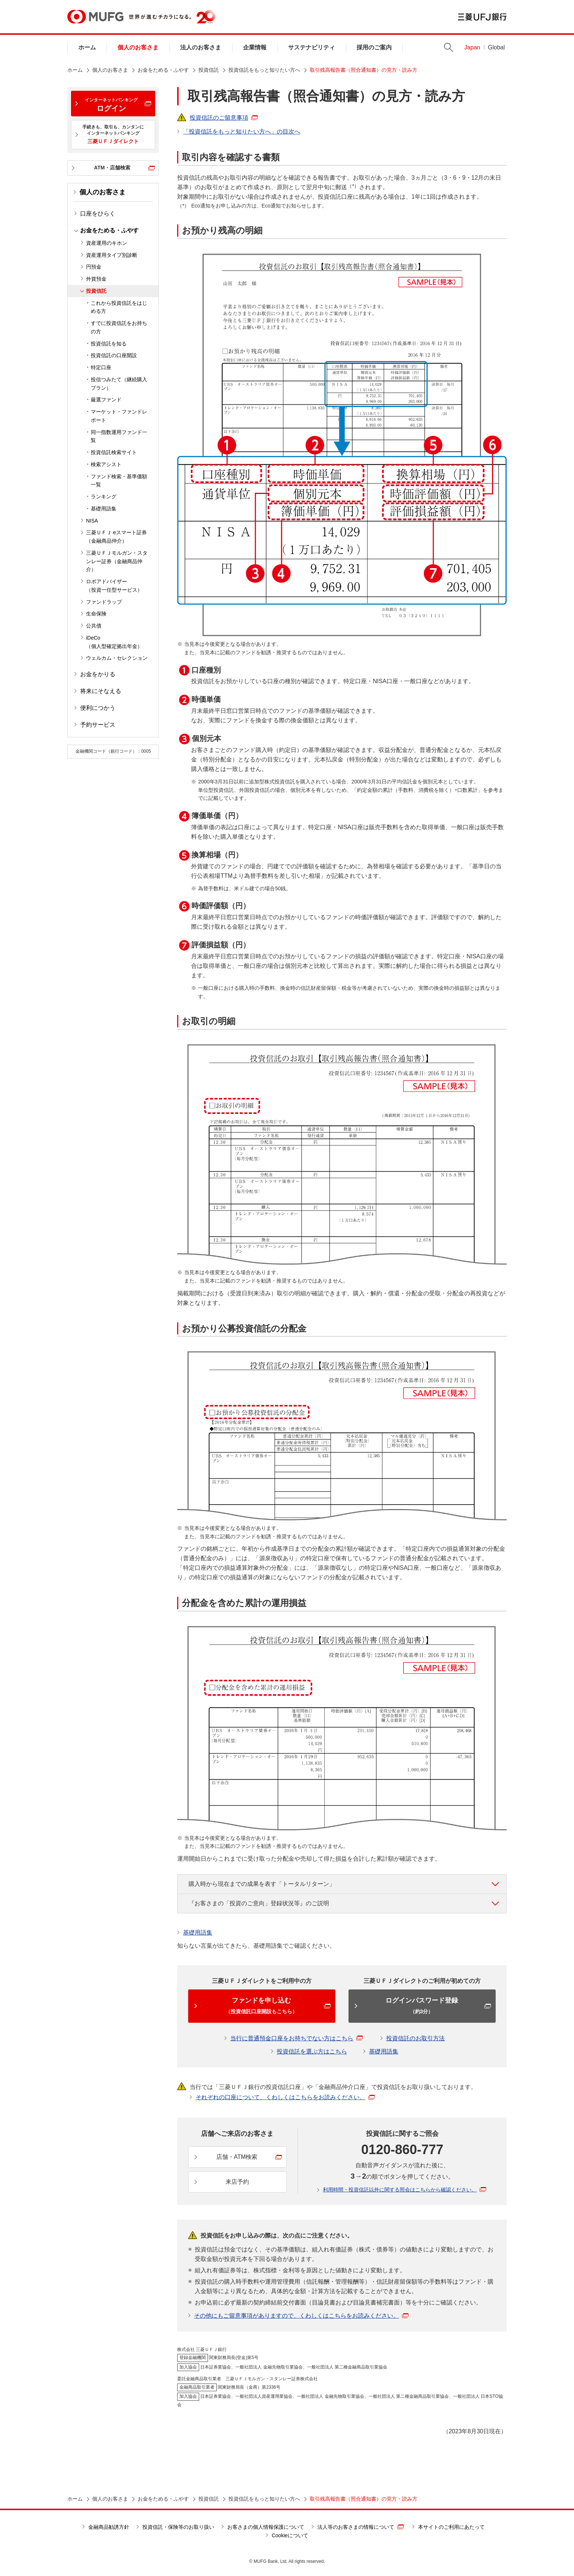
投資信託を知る (109, 344)
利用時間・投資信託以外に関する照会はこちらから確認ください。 (404, 2190)
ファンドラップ (104, 602)
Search (448, 47)
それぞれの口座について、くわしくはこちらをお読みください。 (285, 2097)
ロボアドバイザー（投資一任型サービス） (114, 586)
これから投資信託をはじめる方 (119, 307)
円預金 (93, 267)
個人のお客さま (138, 47)
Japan (472, 47)
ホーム (87, 47)
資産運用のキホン (106, 243)
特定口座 (101, 367)
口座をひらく (97, 213)
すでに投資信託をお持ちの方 (119, 327)
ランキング (103, 496)
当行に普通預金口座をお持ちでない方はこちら (296, 2038)
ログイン (111, 104)
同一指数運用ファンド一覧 (119, 436)
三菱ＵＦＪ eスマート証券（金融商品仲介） (116, 536)
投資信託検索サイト (114, 452)
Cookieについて (290, 2535)
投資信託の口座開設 (114, 355)
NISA (92, 521)
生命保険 (96, 614)
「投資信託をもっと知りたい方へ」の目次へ (241, 131)
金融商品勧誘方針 (108, 2527)
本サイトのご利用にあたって (451, 2527)
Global (496, 47)
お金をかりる (97, 674)
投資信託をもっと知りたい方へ (264, 70)
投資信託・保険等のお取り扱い (178, 2527)
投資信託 (208, 70)
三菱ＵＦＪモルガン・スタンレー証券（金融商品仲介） (117, 561)
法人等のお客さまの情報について (360, 2527)
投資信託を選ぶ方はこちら (312, 2051)
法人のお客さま (200, 47)
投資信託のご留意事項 (224, 118)
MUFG (95, 16)
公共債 (93, 626)
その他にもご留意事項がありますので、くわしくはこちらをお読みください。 (301, 2316)
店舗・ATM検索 (237, 2157)
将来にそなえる (100, 691)
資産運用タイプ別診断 (111, 255)
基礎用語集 (103, 509)
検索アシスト (106, 464)
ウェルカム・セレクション (117, 658)
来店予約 (237, 2182)
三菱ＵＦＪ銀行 (482, 16)
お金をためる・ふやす (163, 70)
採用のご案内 (374, 47)
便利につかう (97, 708)
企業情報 (254, 47)
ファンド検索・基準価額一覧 (119, 480)
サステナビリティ (311, 47)
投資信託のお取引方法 (415, 2038)
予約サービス (97, 725)
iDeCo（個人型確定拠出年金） (114, 642)
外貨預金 (96, 279)
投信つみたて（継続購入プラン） (119, 384)
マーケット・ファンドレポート (119, 416)
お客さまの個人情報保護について (265, 2527)
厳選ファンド (106, 399)
